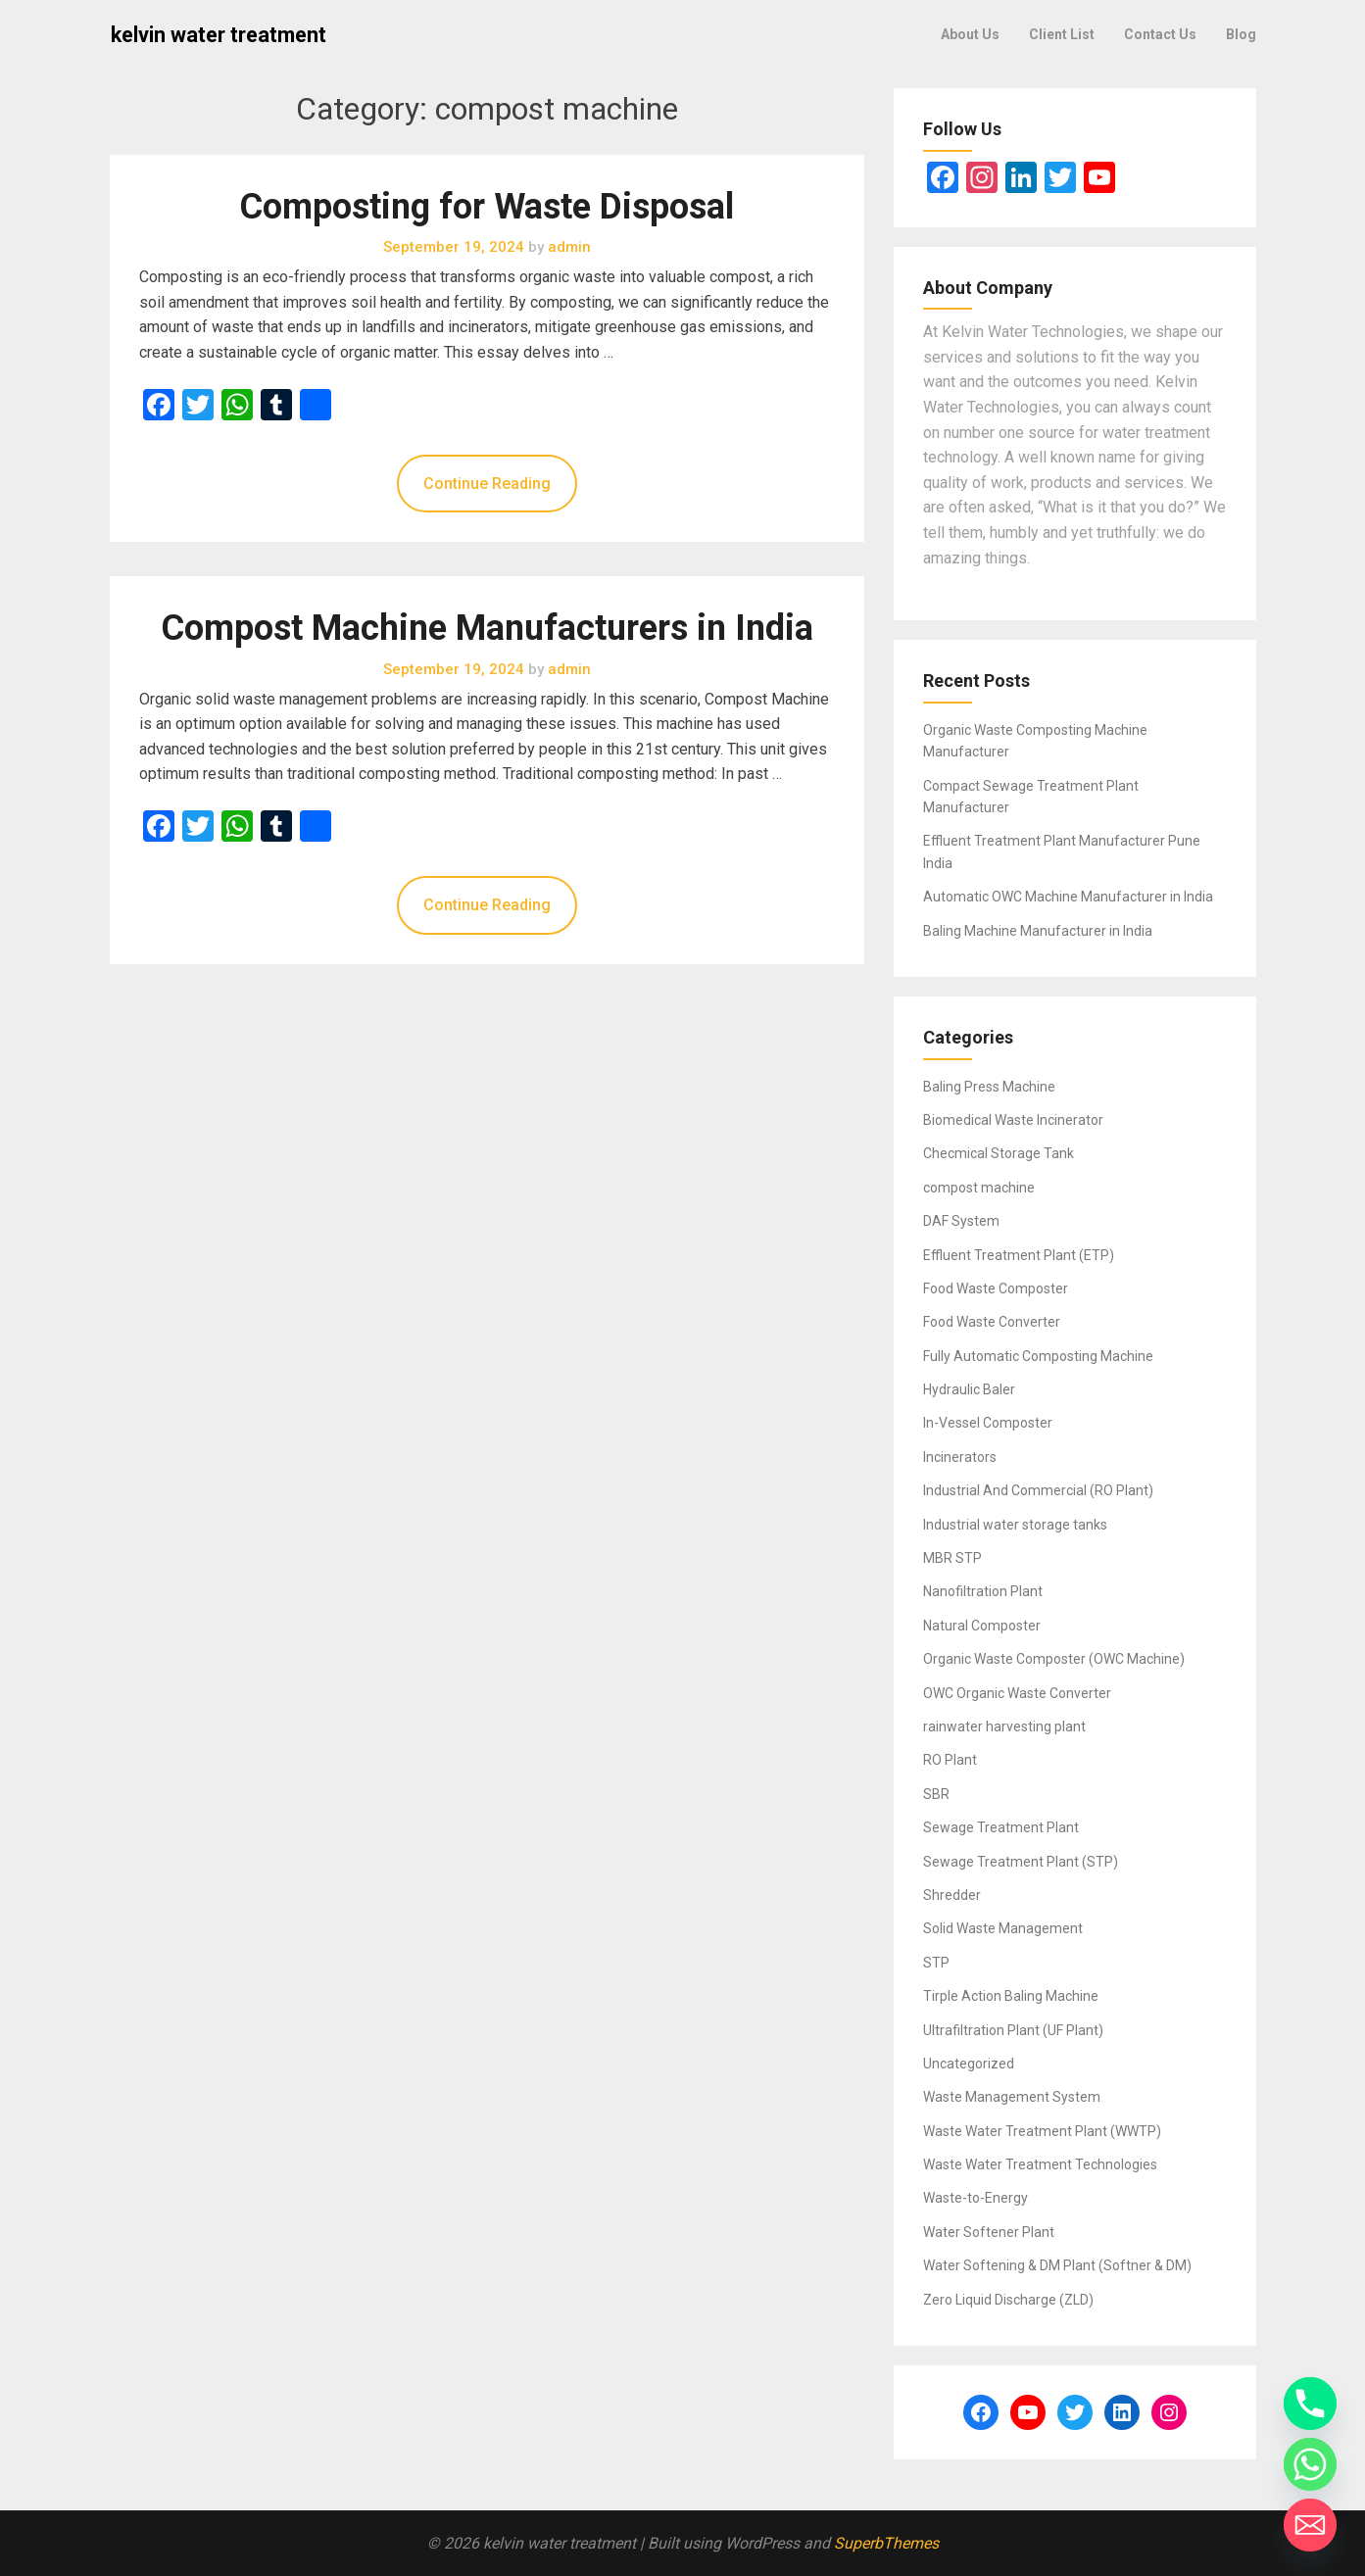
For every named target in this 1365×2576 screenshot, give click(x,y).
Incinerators (960, 1457)
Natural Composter (982, 1625)
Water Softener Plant (988, 2232)
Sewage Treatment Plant (1001, 1827)
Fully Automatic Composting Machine (1038, 1356)
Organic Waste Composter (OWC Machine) (1054, 1659)
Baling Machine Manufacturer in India (1037, 931)
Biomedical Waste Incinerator (1013, 1120)
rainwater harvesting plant (1004, 1726)
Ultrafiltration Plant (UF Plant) (1013, 2030)
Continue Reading (487, 483)
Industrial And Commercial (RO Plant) (1038, 1490)
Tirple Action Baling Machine (1010, 1996)
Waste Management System (1011, 2097)
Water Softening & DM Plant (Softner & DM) (1057, 2265)
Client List (1062, 34)
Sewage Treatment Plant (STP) (1020, 1862)
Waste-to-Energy (975, 2198)
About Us (970, 34)
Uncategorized (968, 2063)
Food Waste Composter (995, 1288)
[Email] (1310, 2525)
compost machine (979, 1187)
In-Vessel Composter (987, 1423)
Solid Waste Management (1003, 1928)
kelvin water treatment (218, 35)
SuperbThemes (886, 2543)
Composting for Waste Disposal (486, 206)
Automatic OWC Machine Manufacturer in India (1068, 896)
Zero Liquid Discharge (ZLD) (1008, 2300)
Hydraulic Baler (969, 1389)
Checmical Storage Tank (998, 1153)
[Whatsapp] (1310, 2464)
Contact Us (1160, 34)
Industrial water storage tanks (1015, 1524)
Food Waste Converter (991, 1322)
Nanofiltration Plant (983, 1591)
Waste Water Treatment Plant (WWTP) (1042, 2131)
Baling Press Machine (989, 1086)
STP (936, 1962)
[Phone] (1310, 2403)
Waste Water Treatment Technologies (1040, 2164)
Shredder (952, 1895)
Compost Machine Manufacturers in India (487, 628)
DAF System (961, 1221)
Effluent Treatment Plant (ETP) (1018, 1255)
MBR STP (952, 1558)
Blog (1241, 34)
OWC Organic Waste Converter (1017, 1693)
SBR (936, 1794)
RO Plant (950, 1760)
